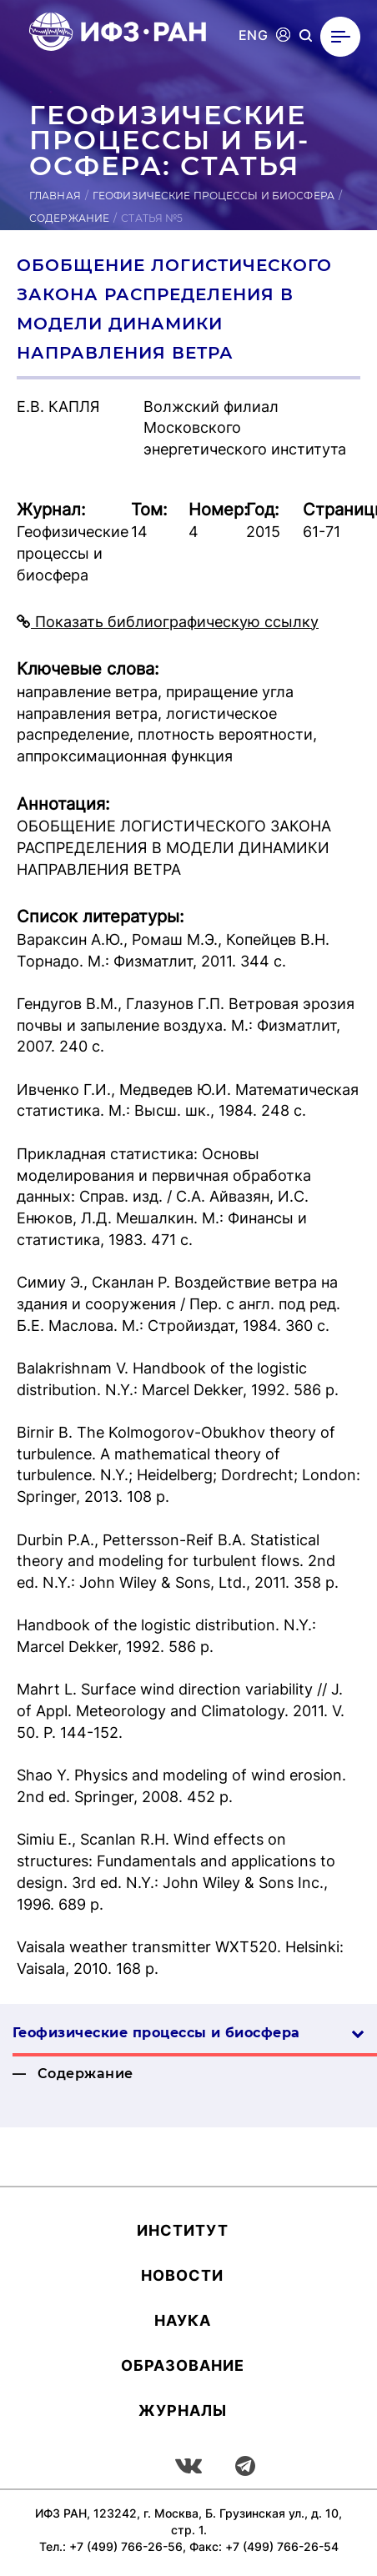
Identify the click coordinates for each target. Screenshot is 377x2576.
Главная (55, 195)
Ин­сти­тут (183, 2230)
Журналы (182, 2410)
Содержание (69, 218)
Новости (182, 2275)
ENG (253, 35)
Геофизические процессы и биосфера (213, 195)
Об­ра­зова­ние (182, 2365)
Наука (182, 2320)
